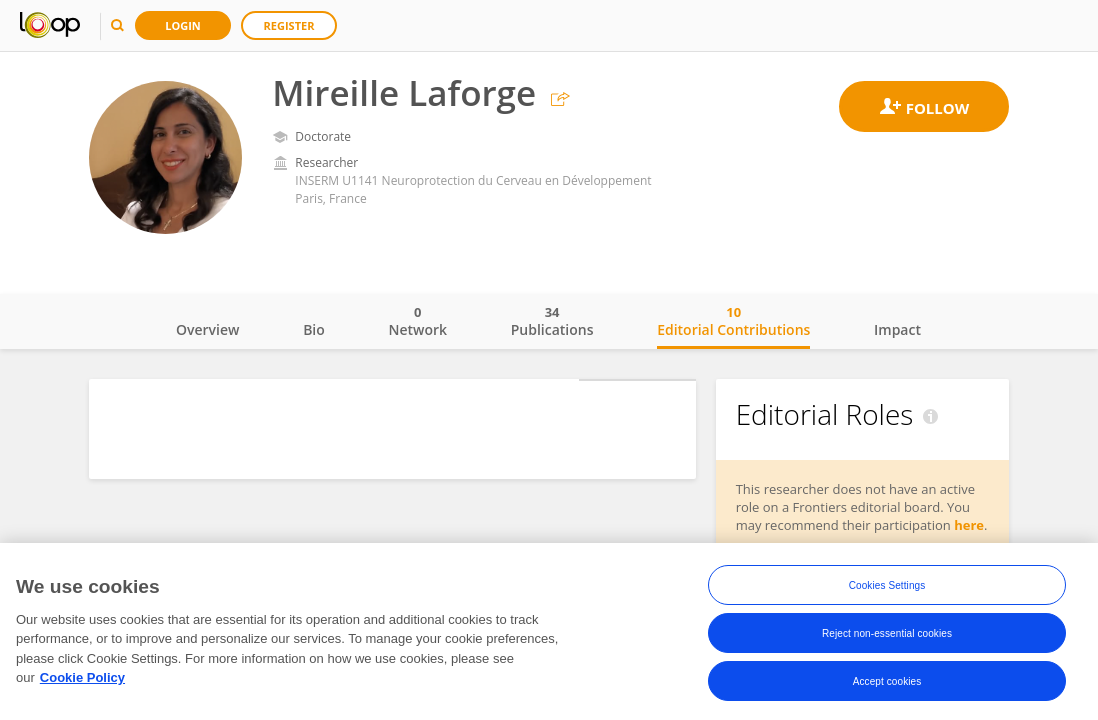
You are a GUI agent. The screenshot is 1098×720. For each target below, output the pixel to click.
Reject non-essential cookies (887, 633)
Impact (897, 329)
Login (183, 25)
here (969, 525)
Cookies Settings (887, 585)
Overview (207, 329)
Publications (552, 321)
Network (417, 321)
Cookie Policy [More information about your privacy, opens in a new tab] (82, 678)
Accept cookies (887, 681)
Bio (314, 329)
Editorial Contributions (733, 321)
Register (289, 25)
